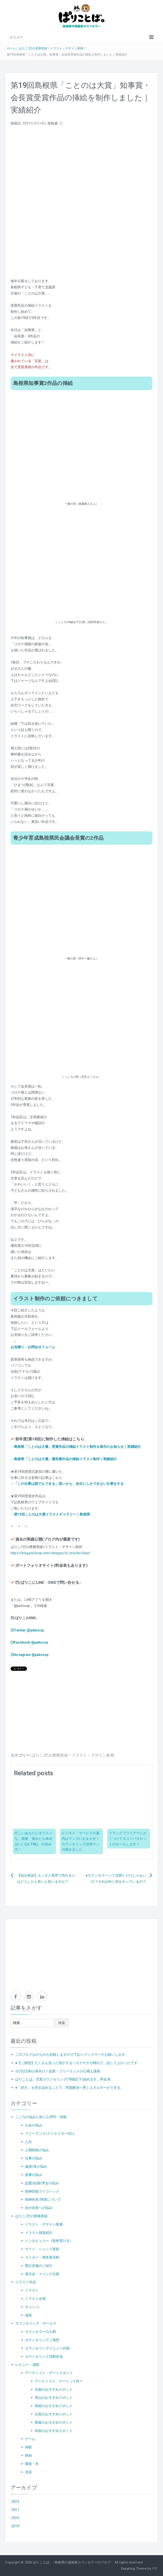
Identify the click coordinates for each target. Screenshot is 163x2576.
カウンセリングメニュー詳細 (47, 2348)
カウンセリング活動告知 (44, 2356)
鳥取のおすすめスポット (54, 2431)
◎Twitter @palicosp (27, 1630)
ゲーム (30, 2439)
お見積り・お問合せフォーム (33, 1347)
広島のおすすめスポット (54, 2414)
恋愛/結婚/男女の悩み (42, 2183)
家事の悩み (33, 2175)
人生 (28, 2142)
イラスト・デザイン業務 (66, 48)
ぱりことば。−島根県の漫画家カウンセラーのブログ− (73, 2562)
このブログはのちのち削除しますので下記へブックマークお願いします (70, 2055)
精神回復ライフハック (42, 2191)
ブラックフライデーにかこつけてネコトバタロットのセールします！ (128, 1838)
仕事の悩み (33, 2158)
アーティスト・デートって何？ (59, 2381)
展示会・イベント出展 (42, 2274)
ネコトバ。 (33, 2307)
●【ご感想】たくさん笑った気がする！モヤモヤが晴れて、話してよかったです (76, 2063)
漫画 (28, 2315)
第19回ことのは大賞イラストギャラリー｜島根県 (52, 1514)
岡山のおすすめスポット (54, 2398)
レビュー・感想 (27, 2365)
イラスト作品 (25, 2282)
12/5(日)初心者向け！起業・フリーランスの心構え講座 (57, 2071)
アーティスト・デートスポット (49, 2373)
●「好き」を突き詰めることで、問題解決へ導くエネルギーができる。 (69, 2088)
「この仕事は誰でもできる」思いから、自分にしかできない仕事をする (69, 1484)
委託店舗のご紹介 (38, 2266)
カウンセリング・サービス (35, 2323)
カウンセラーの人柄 (40, 2332)
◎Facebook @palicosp (29, 1642)
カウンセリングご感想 (42, 2340)
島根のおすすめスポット (54, 2406)
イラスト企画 (35, 2299)
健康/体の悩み (36, 2166)
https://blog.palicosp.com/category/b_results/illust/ (50, 1553)
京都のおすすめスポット (54, 2389)
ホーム (11, 48)
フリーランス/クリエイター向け (49, 2133)
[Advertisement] (81, 1718)
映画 (28, 2455)
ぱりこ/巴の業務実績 (33, 48)
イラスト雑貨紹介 (38, 2233)
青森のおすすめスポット (54, 2422)
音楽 (28, 2472)
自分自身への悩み (38, 2208)
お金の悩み (33, 2125)
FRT (155, 2568)
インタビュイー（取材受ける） (49, 2241)
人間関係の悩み (37, 2150)
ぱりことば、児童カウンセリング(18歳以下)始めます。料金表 (63, 2079)
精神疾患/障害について (43, 2199)
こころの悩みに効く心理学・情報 (41, 2117)
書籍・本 (32, 2464)
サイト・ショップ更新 (42, 2249)
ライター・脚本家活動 (42, 2257)
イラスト (32, 2290)
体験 (28, 2447)
